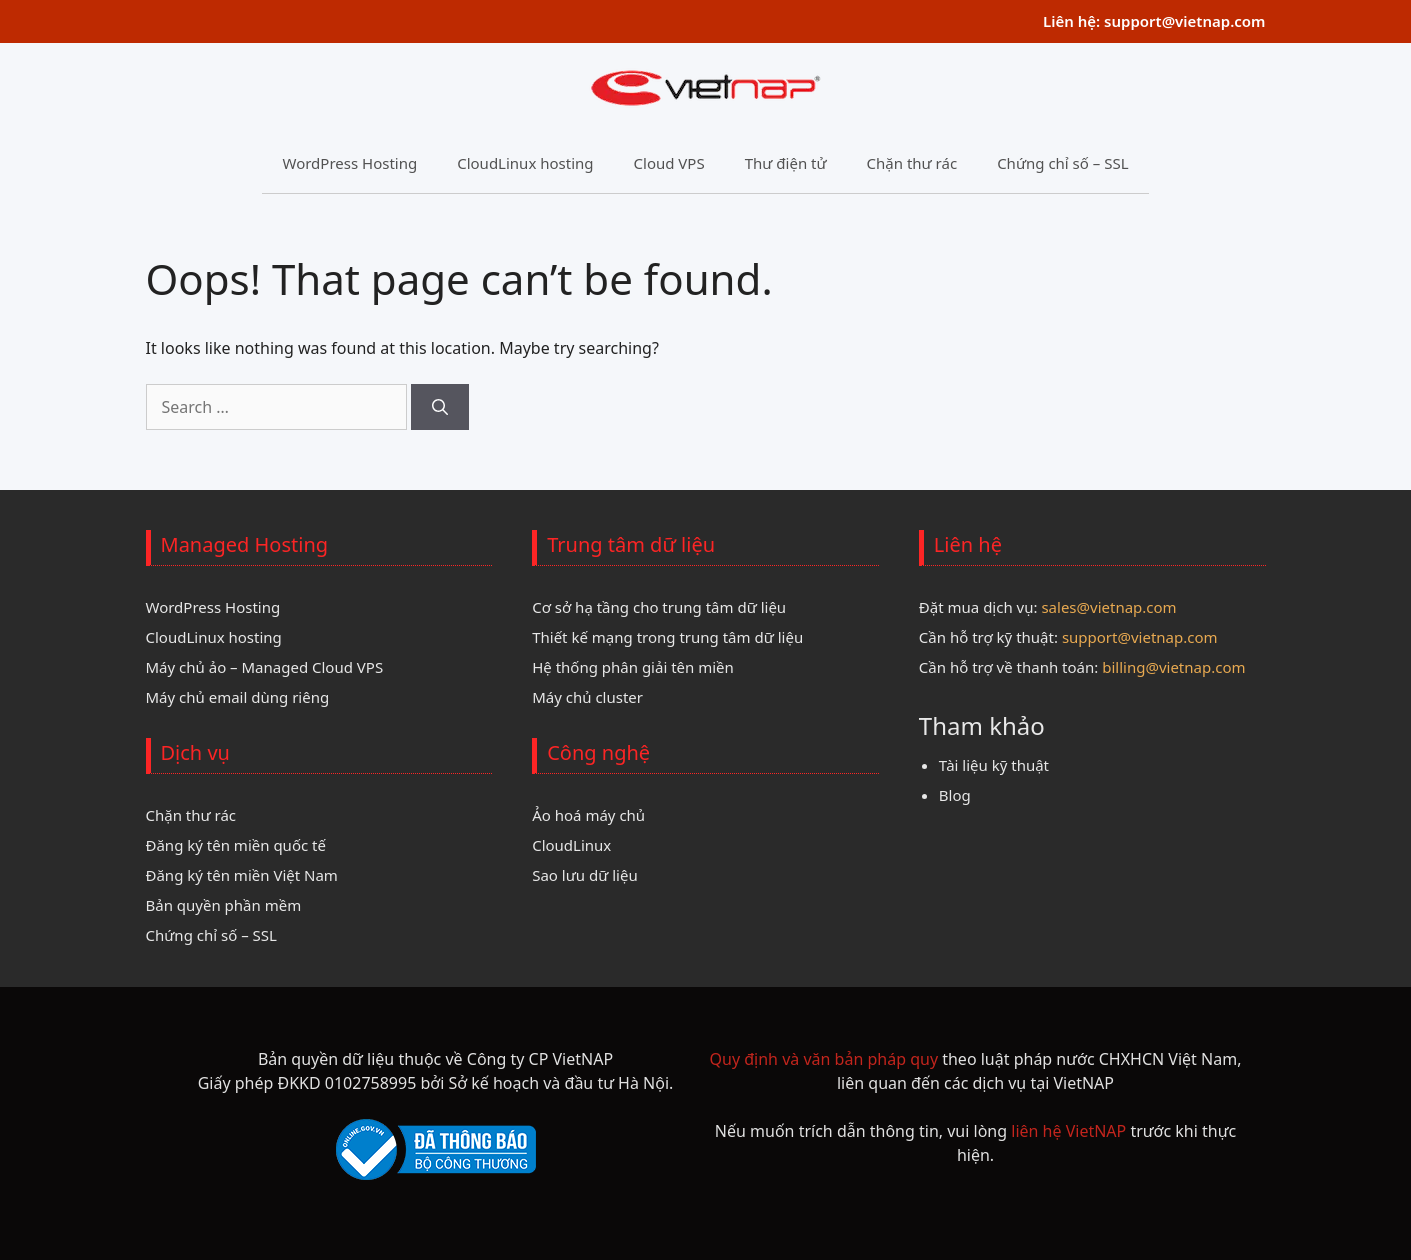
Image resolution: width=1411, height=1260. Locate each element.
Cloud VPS (669, 163)
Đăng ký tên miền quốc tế (236, 845)
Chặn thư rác (912, 163)
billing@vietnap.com (1173, 667)
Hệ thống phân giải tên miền (633, 667)
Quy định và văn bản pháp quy (824, 1059)
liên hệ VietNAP (1068, 1131)
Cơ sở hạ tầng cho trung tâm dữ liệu (659, 607)
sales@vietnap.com (1108, 607)
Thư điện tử (786, 163)
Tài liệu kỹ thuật (994, 765)
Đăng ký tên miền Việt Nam (242, 875)
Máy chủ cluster (587, 697)
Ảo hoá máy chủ (588, 815)
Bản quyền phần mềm (224, 905)
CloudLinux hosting (525, 163)
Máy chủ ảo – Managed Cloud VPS (265, 667)
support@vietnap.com (1184, 21)
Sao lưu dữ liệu (584, 875)
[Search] (440, 407)
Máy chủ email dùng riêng (238, 697)
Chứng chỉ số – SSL (1062, 163)
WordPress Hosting (349, 163)
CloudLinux (571, 845)
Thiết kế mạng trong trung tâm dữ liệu (667, 637)
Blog (955, 795)
